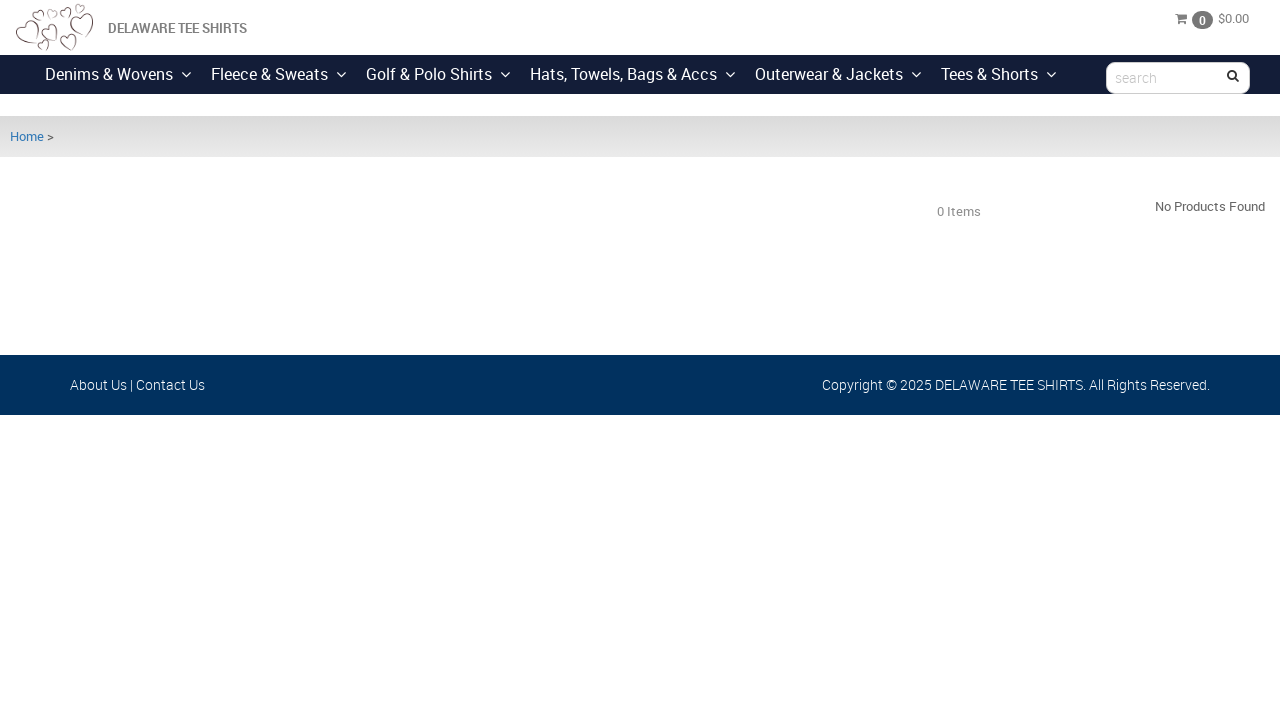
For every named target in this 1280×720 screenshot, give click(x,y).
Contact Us (170, 384)
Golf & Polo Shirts (438, 74)
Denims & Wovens (118, 74)
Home (27, 136)
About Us (98, 384)
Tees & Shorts (998, 74)
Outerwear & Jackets (838, 74)
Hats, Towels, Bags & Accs (632, 74)
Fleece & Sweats (278, 74)
